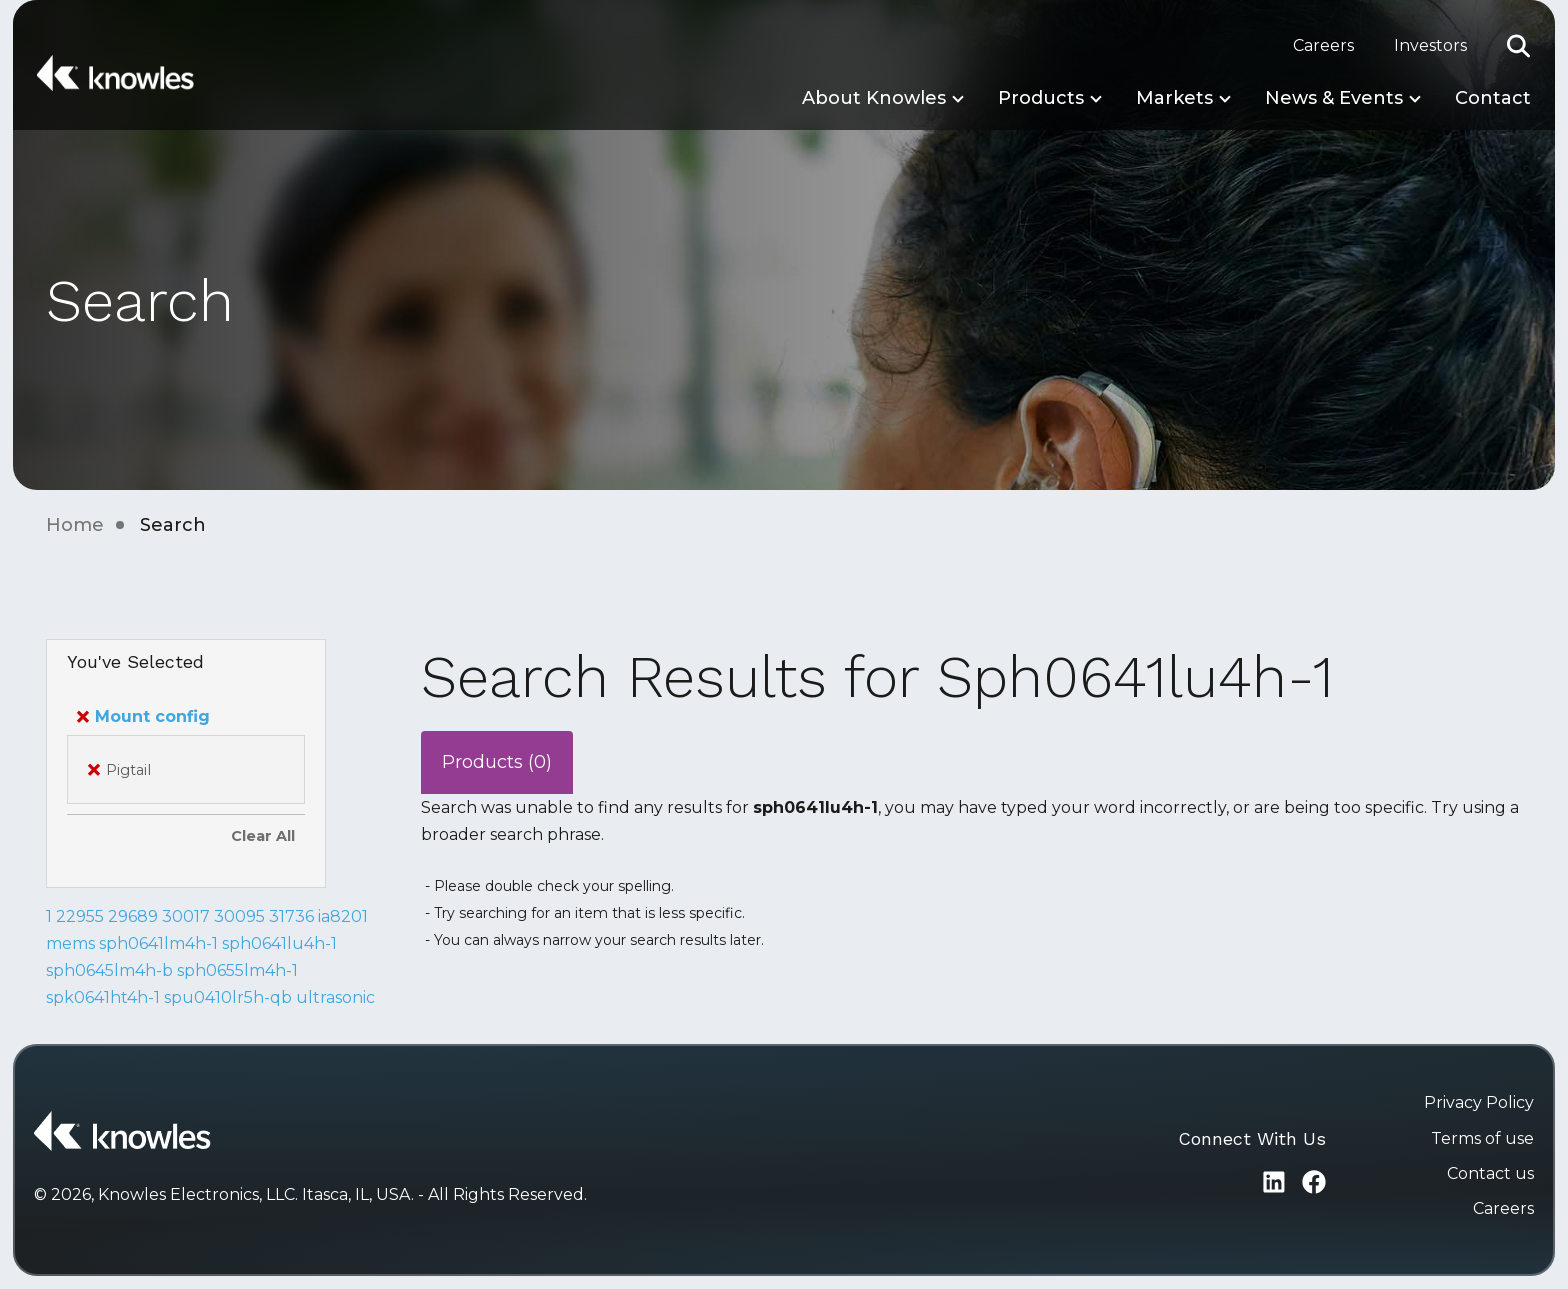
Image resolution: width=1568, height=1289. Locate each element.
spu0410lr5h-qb (228, 997)
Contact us (1490, 1173)
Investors (1430, 45)
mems (70, 943)
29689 (133, 916)
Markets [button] (1174, 98)
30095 (239, 916)
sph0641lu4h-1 (279, 943)
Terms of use (1482, 1138)
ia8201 (343, 916)
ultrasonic (335, 997)
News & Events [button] (1334, 98)
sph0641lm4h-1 (158, 943)
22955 (80, 916)
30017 (186, 916)
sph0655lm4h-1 (237, 970)
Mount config (143, 716)
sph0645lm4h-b (109, 970)
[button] (1519, 46)
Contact (1493, 98)
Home (75, 525)
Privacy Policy (1479, 1102)
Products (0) (497, 762)
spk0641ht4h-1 (103, 997)
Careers (1323, 45)
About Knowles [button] (874, 98)
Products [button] (1041, 98)
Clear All (263, 836)
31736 (291, 916)
